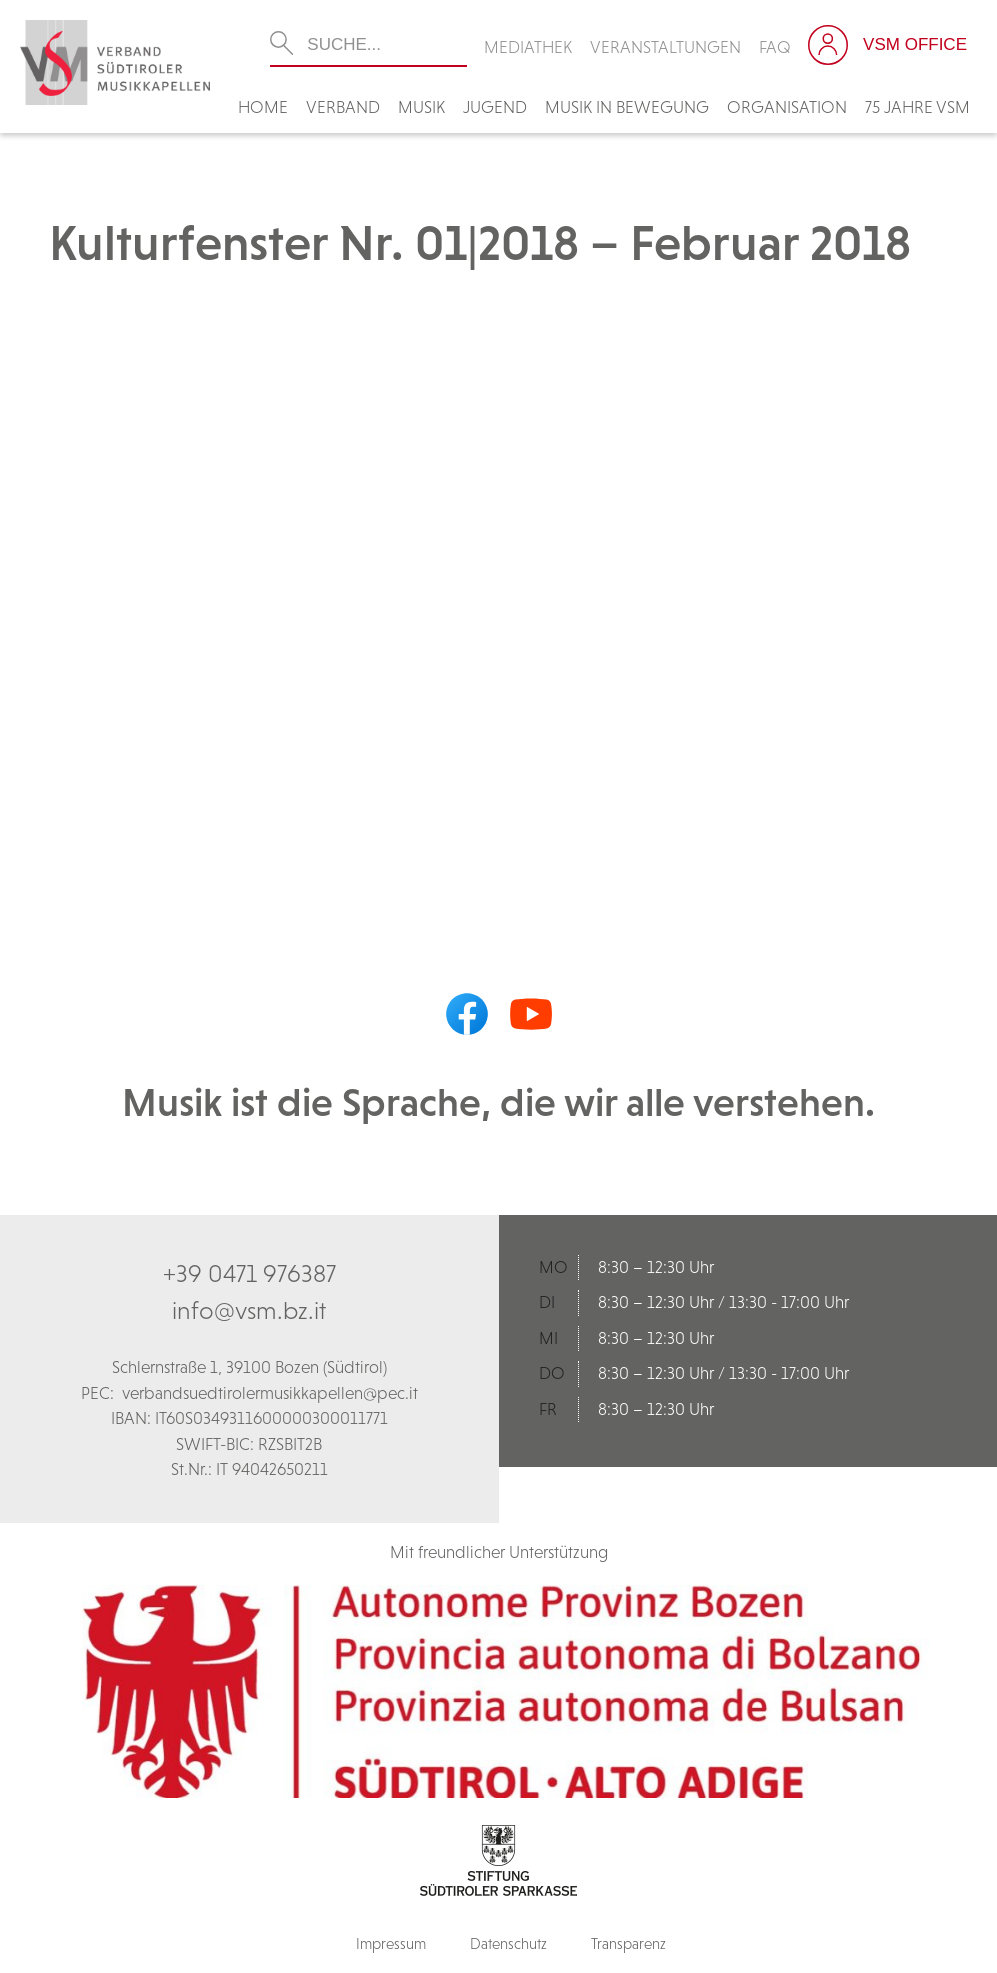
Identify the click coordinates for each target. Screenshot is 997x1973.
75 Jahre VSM (917, 107)
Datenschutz (508, 1943)
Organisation (787, 107)
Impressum (391, 1943)
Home (263, 107)
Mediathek (528, 47)
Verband (343, 107)
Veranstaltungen (665, 47)
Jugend (495, 107)
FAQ (775, 47)
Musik (421, 107)
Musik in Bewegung (627, 107)
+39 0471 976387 (249, 1273)
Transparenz (628, 1943)
